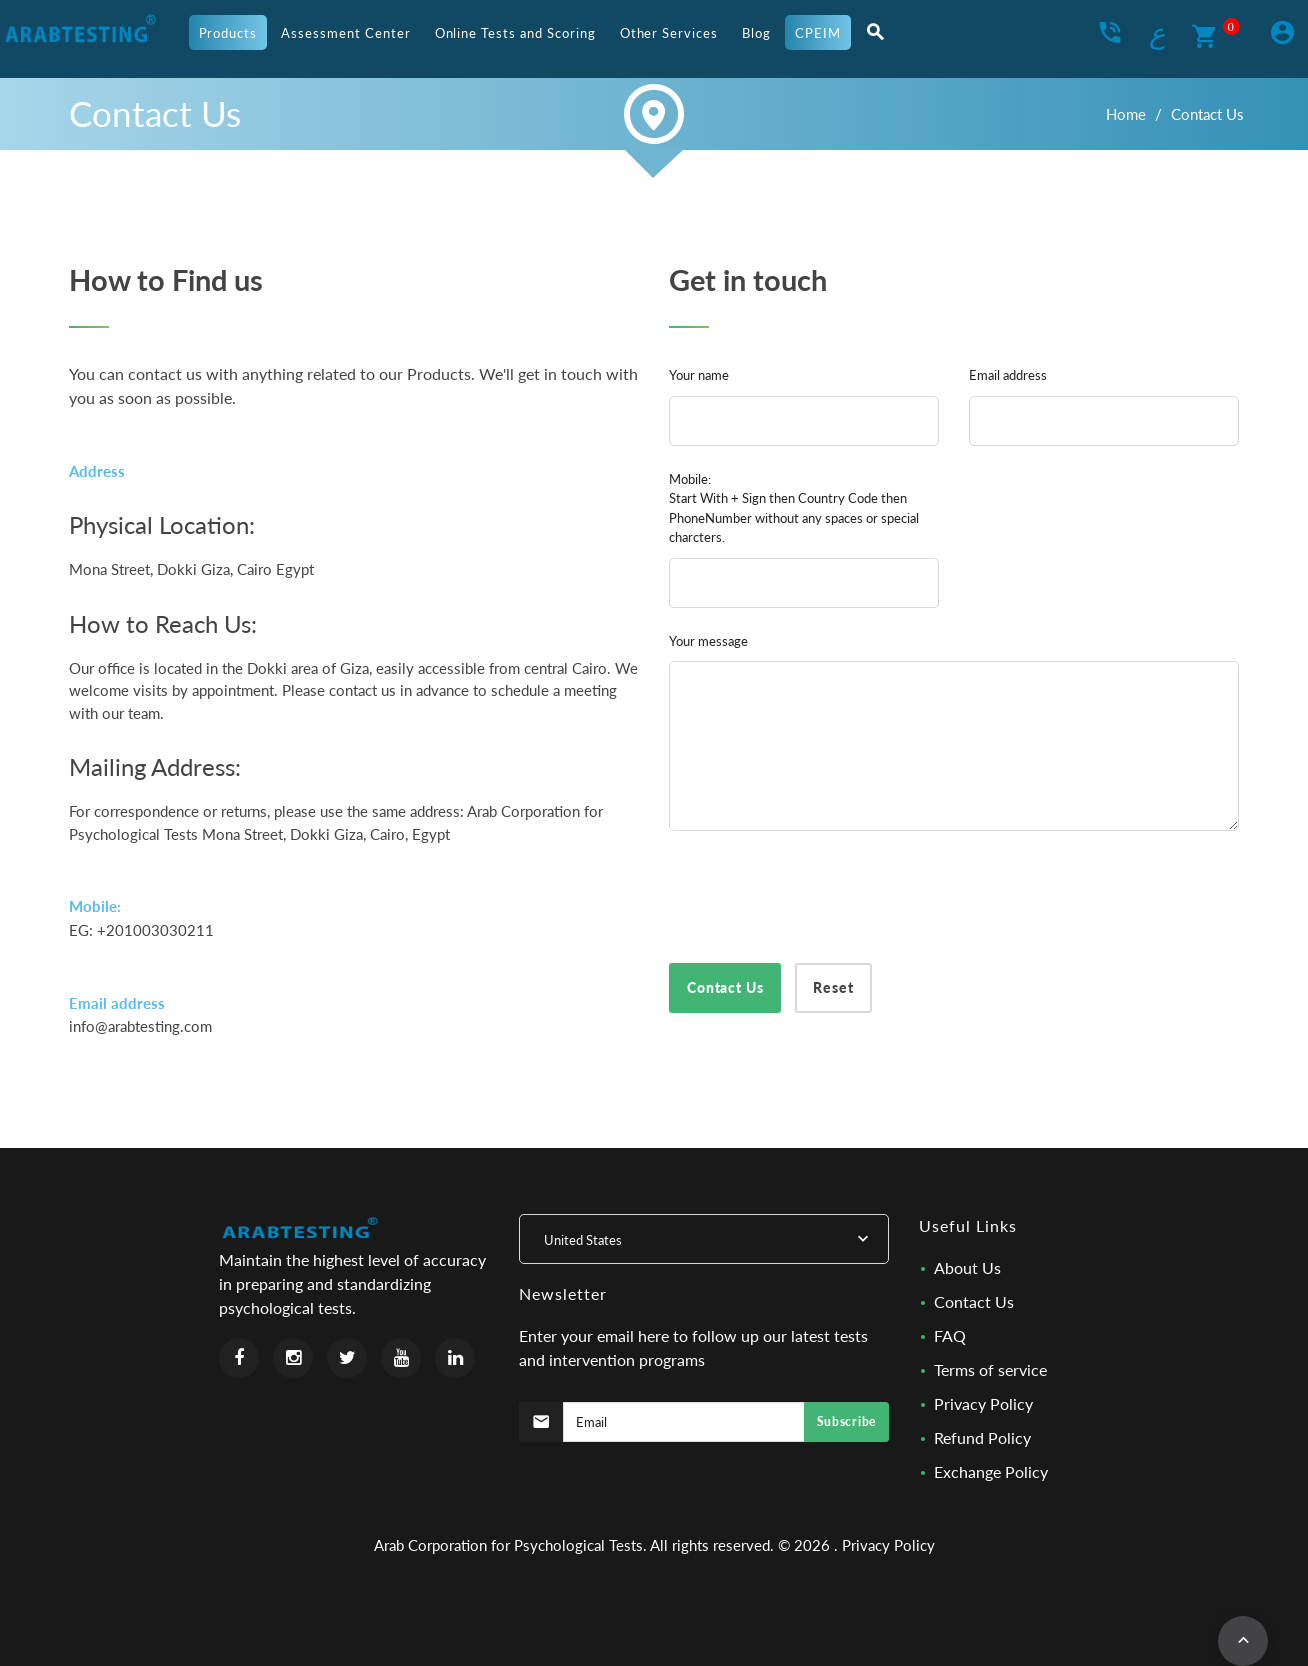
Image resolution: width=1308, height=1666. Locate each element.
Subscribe (846, 1421)
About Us (967, 1267)
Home (1126, 114)
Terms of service (990, 1369)
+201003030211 (155, 930)
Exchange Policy (991, 1471)
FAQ (950, 1335)
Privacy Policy (983, 1403)
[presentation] (821, 894)
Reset (833, 987)
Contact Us (974, 1301)
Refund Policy (982, 1437)
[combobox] (704, 1239)
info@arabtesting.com (140, 1026)
